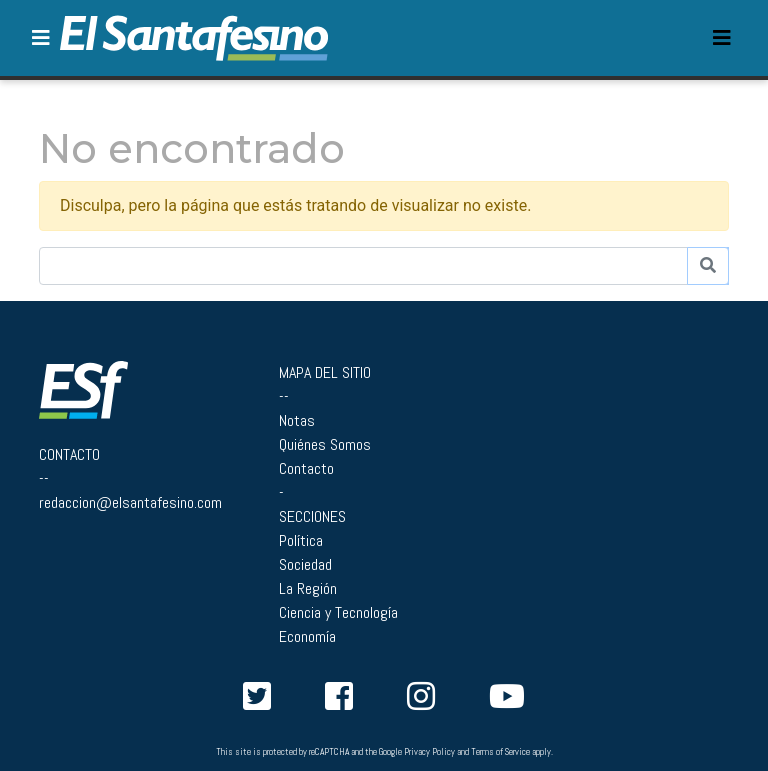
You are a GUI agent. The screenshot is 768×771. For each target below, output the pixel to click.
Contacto (306, 468)
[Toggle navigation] (722, 38)
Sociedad (305, 564)
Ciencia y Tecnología (338, 612)
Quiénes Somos (325, 444)
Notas (297, 420)
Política (301, 540)
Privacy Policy (429, 752)
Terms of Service (500, 752)
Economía (307, 636)
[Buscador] (363, 266)
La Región (308, 588)
